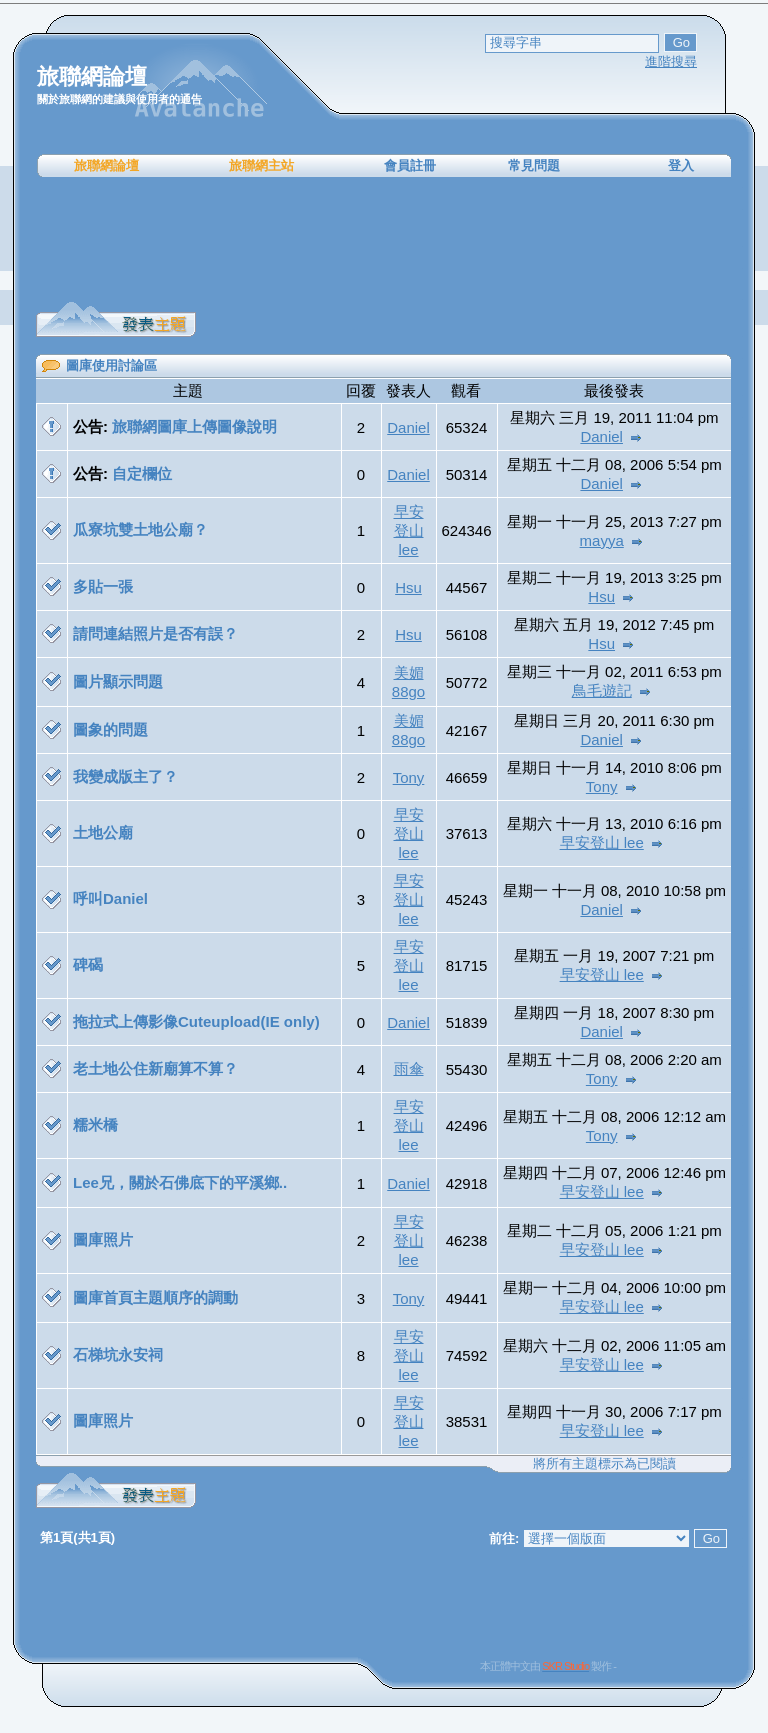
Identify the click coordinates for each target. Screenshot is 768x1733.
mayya (602, 540)
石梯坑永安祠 (118, 1354)
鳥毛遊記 (602, 690)
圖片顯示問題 (118, 681)
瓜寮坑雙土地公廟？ (140, 529)
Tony (409, 777)
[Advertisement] (384, 240)
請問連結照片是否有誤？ (155, 633)
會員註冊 (410, 165)
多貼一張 (103, 586)
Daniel (408, 427)
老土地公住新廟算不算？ (155, 1068)
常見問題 (534, 165)
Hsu (408, 587)
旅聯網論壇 (106, 165)
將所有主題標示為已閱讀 (604, 1463)
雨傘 (409, 1068)
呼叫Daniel (110, 898)
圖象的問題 (110, 729)
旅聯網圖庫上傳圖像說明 (194, 426)
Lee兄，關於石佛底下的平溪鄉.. (180, 1182)
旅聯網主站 (261, 165)
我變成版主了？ (125, 776)
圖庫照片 (103, 1239)
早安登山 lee (409, 530)
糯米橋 (95, 1124)
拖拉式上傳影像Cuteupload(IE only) (196, 1021)
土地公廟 (103, 832)
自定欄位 (142, 473)
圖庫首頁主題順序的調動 (155, 1297)
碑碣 (88, 964)
